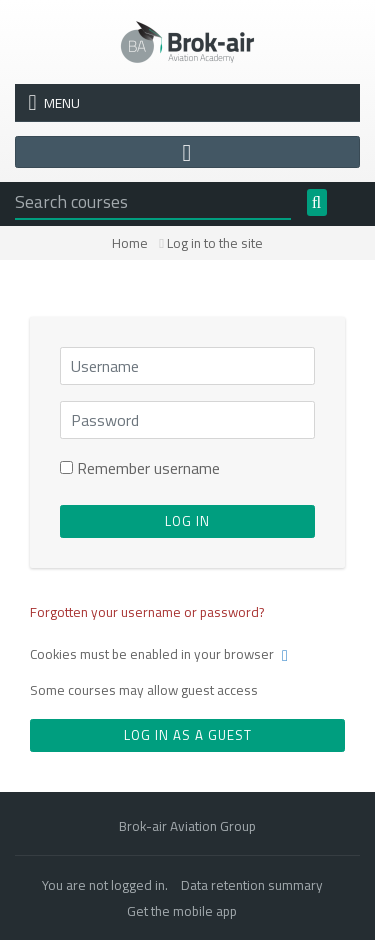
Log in (187, 521)
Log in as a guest (188, 735)
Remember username (148, 468)
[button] (289, 656)
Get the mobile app (182, 911)
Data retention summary (252, 885)
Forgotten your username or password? (147, 612)
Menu (54, 103)
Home (130, 243)
